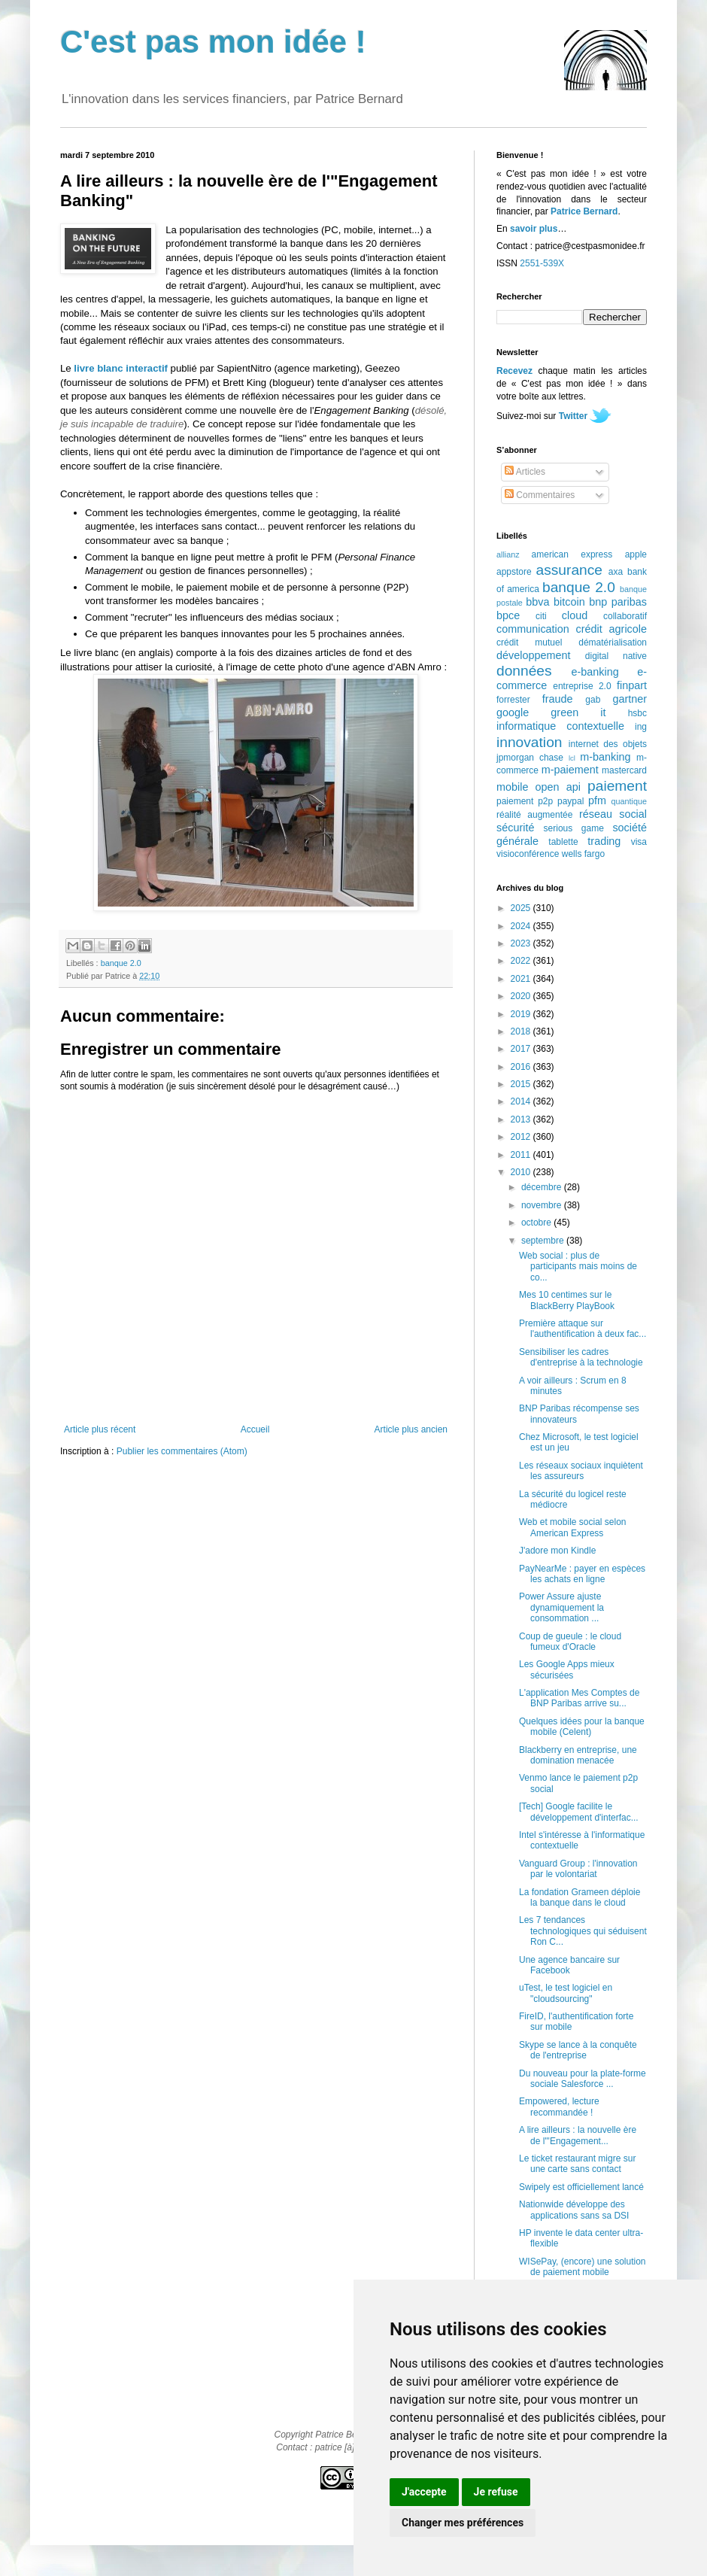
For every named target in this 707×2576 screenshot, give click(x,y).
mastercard (624, 770)
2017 (522, 1048)
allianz (508, 554)
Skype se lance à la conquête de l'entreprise (578, 2050)
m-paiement (570, 770)
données (524, 671)
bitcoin (569, 602)
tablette (563, 842)
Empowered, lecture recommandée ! (559, 2106)
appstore (514, 572)
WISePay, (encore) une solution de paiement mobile (582, 2266)
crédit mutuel (529, 642)
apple (636, 554)
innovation (529, 742)
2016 (522, 1067)
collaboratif (625, 616)
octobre (537, 1222)
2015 (522, 1084)
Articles (525, 471)
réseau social (613, 814)
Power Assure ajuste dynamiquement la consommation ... (561, 1607)
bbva (537, 602)
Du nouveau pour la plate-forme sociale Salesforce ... (582, 2078)
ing (641, 726)
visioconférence (527, 854)
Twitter (573, 416)
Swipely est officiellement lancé (581, 2187)
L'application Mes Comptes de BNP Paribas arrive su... (579, 1698)
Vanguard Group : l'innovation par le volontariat (578, 1868)
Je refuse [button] (496, 2492)
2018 (522, 1031)
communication (532, 629)
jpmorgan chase (529, 757)
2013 (522, 1119)
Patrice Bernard (584, 211)
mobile (512, 787)
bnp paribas (618, 602)
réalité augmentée (534, 815)
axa (615, 572)
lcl (572, 758)
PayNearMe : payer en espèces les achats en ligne (582, 1573)
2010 (522, 1172)
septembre (543, 1240)
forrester (513, 699)
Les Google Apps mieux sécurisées (566, 1669)
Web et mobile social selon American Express (573, 1527)
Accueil (255, 1429)
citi (541, 616)
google (512, 712)
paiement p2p (524, 801)
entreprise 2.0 (582, 686)
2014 (522, 1101)
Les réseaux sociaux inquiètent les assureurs (581, 1470)
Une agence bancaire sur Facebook (569, 1965)
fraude (557, 699)
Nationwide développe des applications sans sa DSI (574, 2209)
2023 (522, 943)
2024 (522, 926)
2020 (522, 996)
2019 (522, 1014)
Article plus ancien (411, 1429)
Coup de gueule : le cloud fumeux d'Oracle (570, 1641)
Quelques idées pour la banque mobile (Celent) (582, 1726)
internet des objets (608, 744)
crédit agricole (611, 629)
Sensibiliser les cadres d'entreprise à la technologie (581, 1357)
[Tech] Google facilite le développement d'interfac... (579, 1811)
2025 (522, 908)
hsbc (637, 713)
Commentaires (540, 495)
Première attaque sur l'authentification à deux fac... (582, 1328)
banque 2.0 (121, 963)
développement (533, 655)
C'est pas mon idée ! (213, 41)
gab (592, 699)
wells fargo (583, 854)
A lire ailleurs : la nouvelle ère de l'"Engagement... (577, 2135)
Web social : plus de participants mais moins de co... (578, 1266)
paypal (570, 801)
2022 (522, 960)
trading (604, 841)
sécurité (515, 828)
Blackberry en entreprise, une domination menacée (578, 1755)
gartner (629, 699)
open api (558, 787)
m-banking (605, 757)
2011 (522, 1155)
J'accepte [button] (424, 2492)
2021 (522, 979)
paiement (617, 786)
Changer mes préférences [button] (462, 2523)
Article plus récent (99, 1429)
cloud (574, 615)
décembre (542, 1187)
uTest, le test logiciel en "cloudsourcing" (565, 1992)
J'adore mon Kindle (557, 1550)
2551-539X (542, 263)
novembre (542, 1205)
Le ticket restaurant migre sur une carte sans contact (577, 2163)
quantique (629, 801)
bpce (508, 615)
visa (639, 842)
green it (578, 712)
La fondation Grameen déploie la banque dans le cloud (579, 1897)
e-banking (594, 672)
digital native (616, 656)
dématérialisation (612, 642)
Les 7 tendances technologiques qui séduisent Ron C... (583, 1931)
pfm (597, 800)
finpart (632, 685)
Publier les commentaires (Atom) (182, 1451)
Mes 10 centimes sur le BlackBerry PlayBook (566, 1300)
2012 (522, 1137)
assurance (569, 570)
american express (572, 554)
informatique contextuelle (560, 726)
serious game (574, 828)
